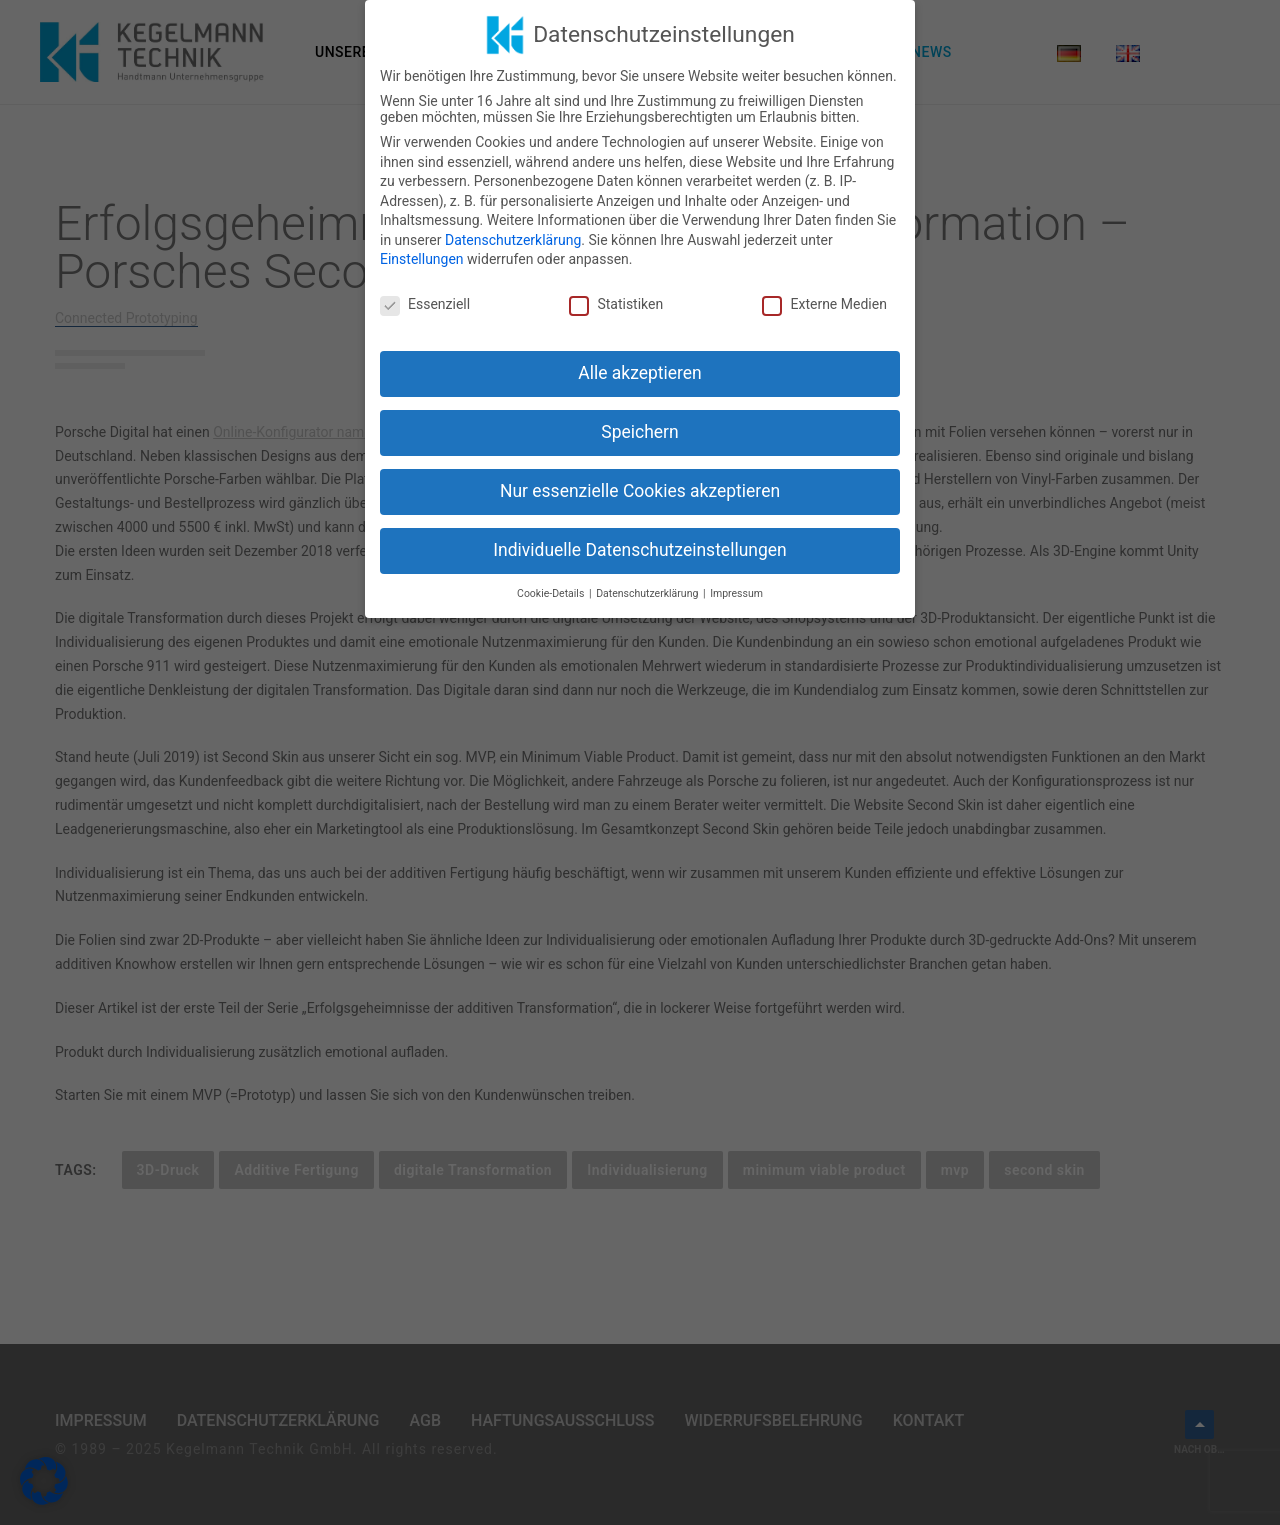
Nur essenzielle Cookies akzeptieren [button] (640, 490)
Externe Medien (824, 304)
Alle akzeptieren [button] (640, 373)
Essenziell (425, 304)
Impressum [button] (736, 592)
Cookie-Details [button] (552, 592)
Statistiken (616, 304)
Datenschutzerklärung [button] (648, 592)
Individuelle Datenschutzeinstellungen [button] (639, 549)
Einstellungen (422, 259)
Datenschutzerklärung (513, 239)
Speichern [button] (639, 432)
